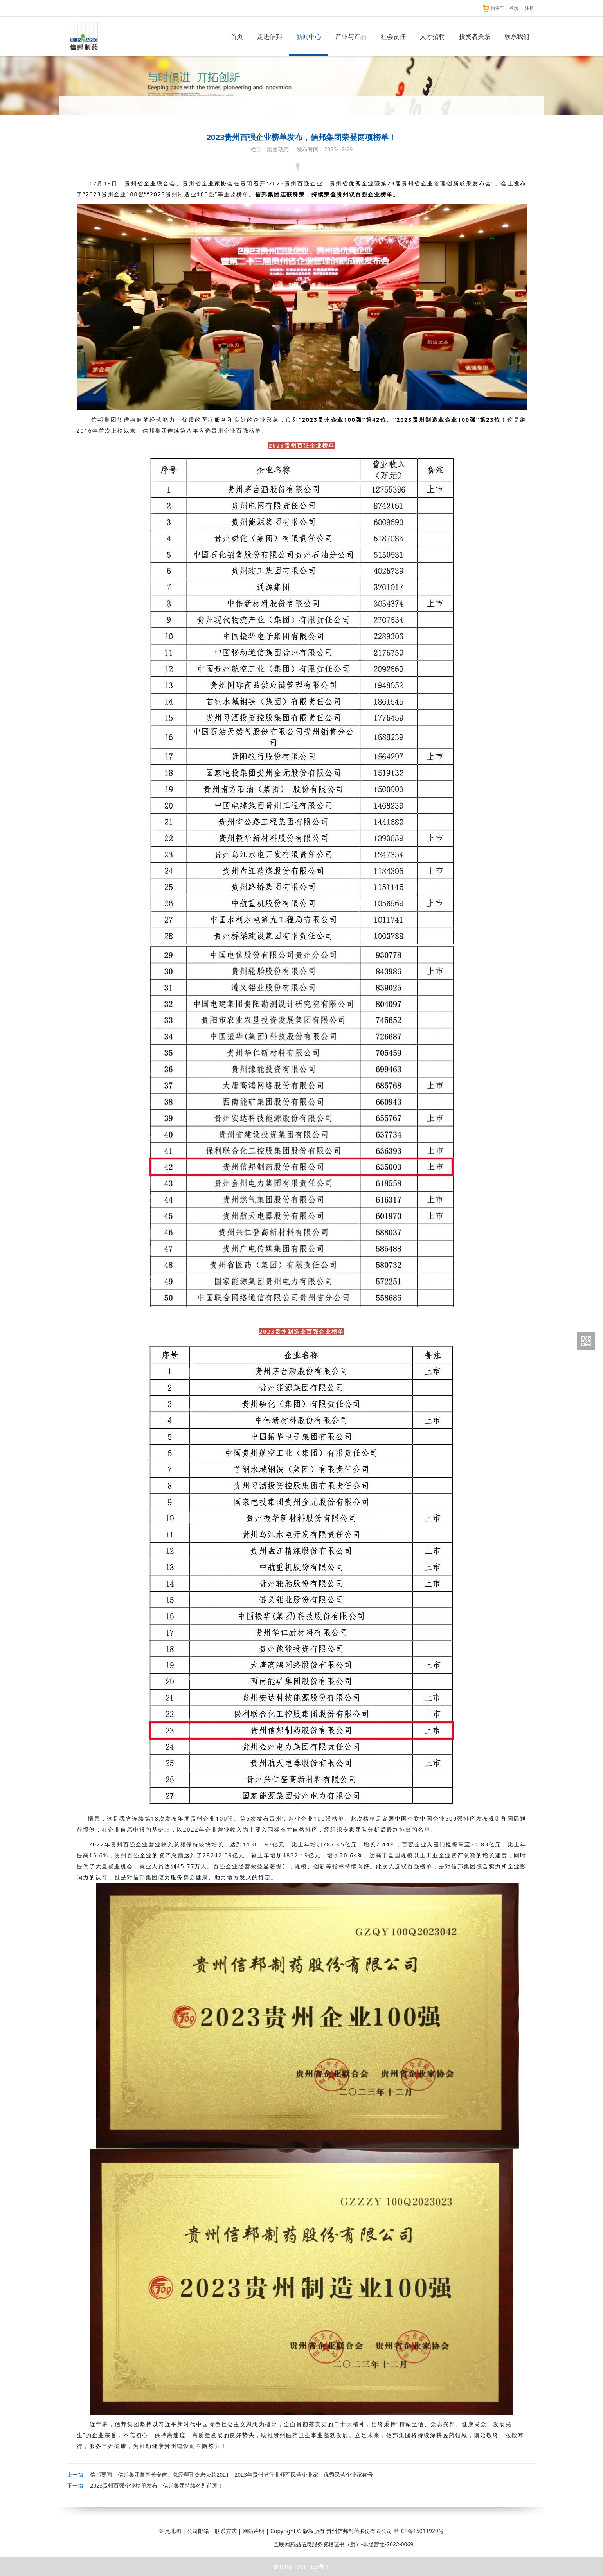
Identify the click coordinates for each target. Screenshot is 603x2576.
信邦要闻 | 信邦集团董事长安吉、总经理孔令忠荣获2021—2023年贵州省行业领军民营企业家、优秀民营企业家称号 (231, 2474)
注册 (529, 8)
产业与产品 (351, 36)
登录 (513, 8)
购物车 (493, 8)
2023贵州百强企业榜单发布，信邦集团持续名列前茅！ (156, 2485)
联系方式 (226, 2531)
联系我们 (516, 36)
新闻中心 (308, 36)
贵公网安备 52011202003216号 (229, 2544)
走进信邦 (269, 36)
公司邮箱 (198, 2531)
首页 (236, 36)
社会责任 (393, 36)
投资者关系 (474, 36)
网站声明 (254, 2531)
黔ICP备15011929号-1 (301, 2566)
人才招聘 (432, 36)
